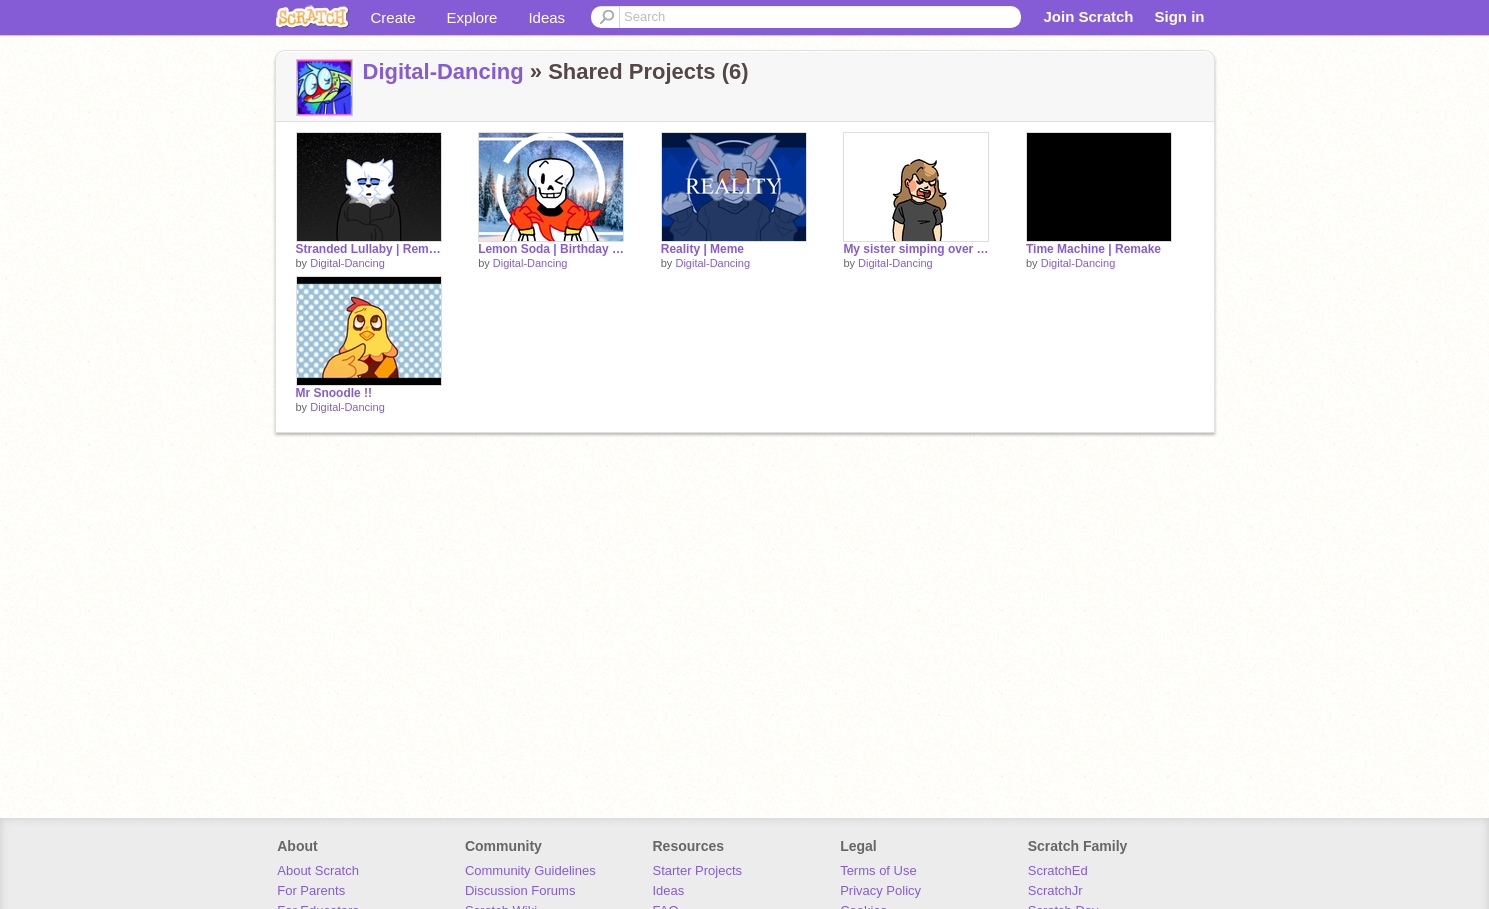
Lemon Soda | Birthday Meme (551, 249)
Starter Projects (698, 870)
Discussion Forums (520, 890)
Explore (472, 17)
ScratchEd (1058, 870)
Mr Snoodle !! (334, 393)
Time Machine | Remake (1093, 249)
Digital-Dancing (443, 71)
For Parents (311, 890)
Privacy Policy (880, 890)
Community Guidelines (530, 870)
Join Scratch (1088, 16)
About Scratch (318, 870)
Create (393, 17)
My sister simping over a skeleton (916, 249)
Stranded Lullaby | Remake (369, 249)
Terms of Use (878, 870)
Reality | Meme (702, 249)
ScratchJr (1055, 890)
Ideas (546, 17)
